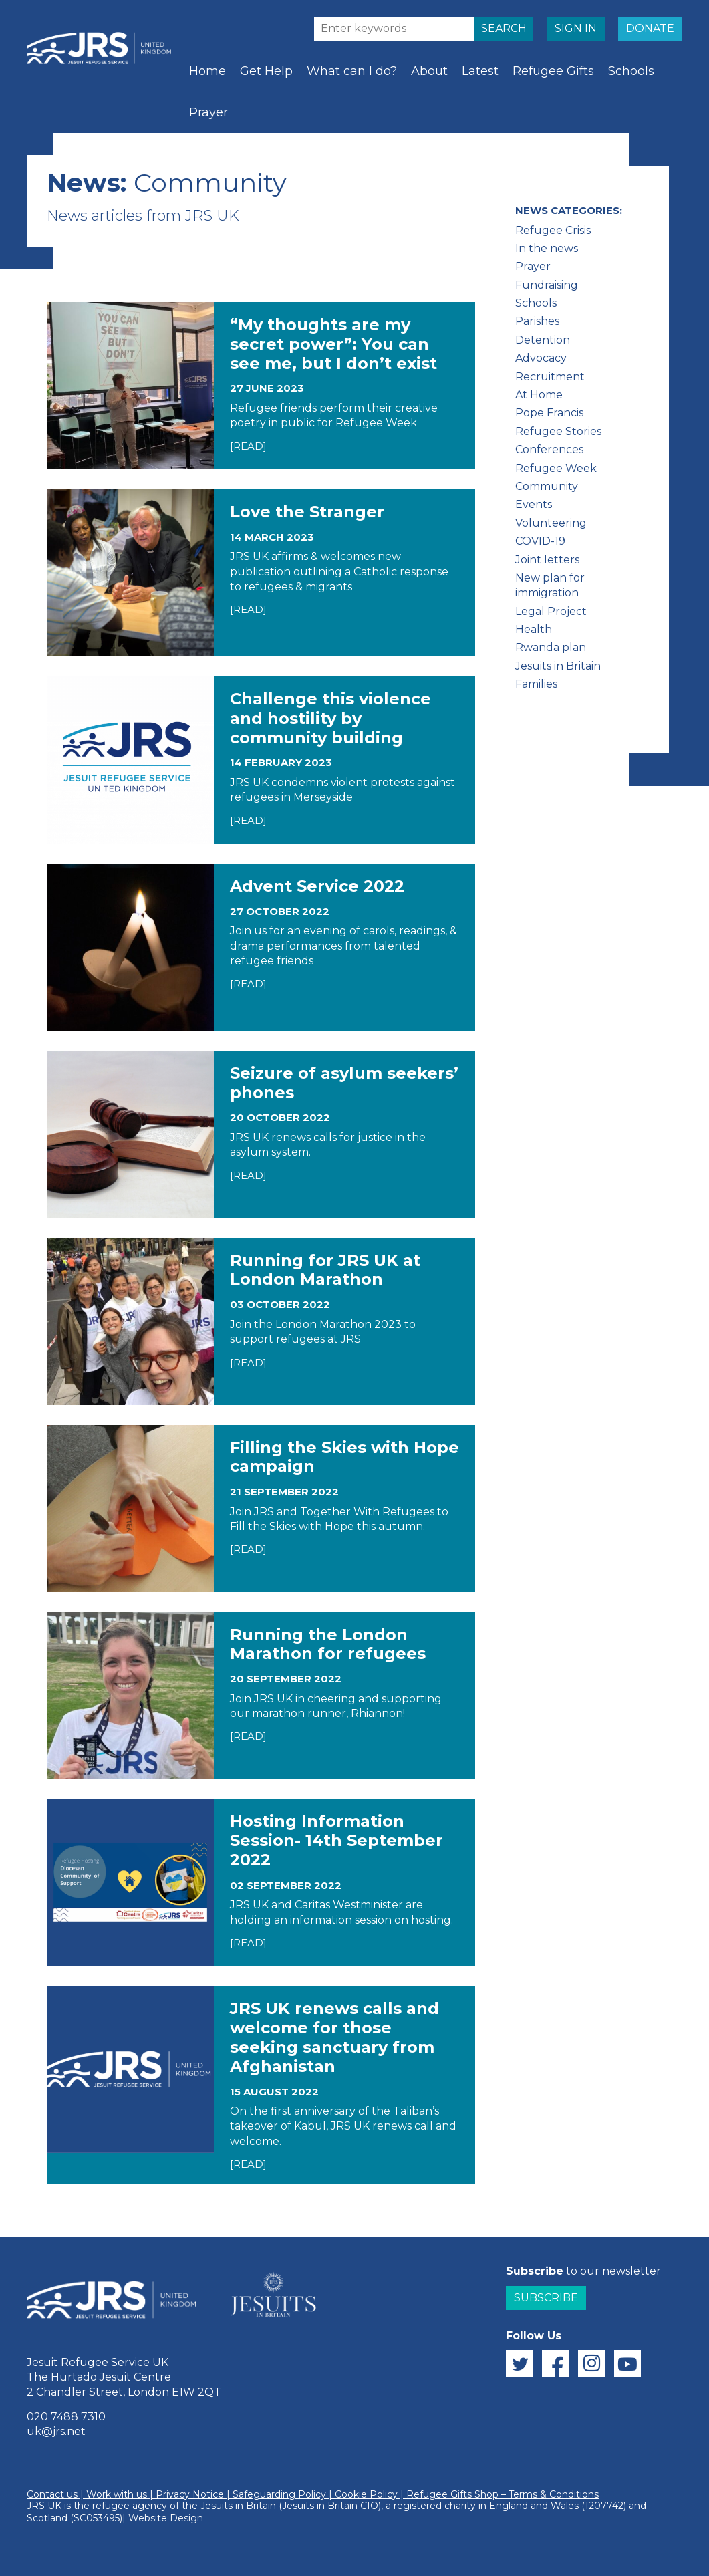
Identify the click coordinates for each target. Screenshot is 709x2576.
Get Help (266, 70)
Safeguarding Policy (279, 2494)
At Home (539, 394)
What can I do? (352, 70)
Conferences (549, 449)
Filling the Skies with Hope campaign (344, 1457)
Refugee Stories (558, 431)
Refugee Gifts (553, 70)
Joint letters (547, 559)
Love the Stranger (307, 511)
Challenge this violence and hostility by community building (330, 718)
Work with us (116, 2494)
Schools (631, 70)
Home (207, 70)
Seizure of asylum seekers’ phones (344, 1082)
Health (533, 629)
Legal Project (551, 611)
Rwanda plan (550, 647)
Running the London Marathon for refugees (328, 1644)
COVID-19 (540, 541)
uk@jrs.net (56, 2431)
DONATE (650, 28)
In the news (546, 248)
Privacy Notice (190, 2494)
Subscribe (546, 2297)
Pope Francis (549, 412)
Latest (480, 70)
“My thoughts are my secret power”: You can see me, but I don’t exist (333, 344)
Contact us (52, 2494)
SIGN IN (576, 28)
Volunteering (551, 523)
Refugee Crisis (553, 230)
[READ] (248, 446)
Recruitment (550, 376)
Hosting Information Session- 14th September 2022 (336, 1840)
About (429, 70)
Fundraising (546, 285)
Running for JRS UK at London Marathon (325, 1270)
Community (546, 486)
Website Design (165, 2518)
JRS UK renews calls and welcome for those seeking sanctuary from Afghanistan (334, 2037)
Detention (542, 340)
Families (536, 684)
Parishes (537, 321)
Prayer (208, 112)
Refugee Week (556, 468)
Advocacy (541, 358)
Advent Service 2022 (317, 886)
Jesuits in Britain (558, 666)
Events (533, 504)
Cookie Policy (366, 2494)
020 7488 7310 (66, 2416)
